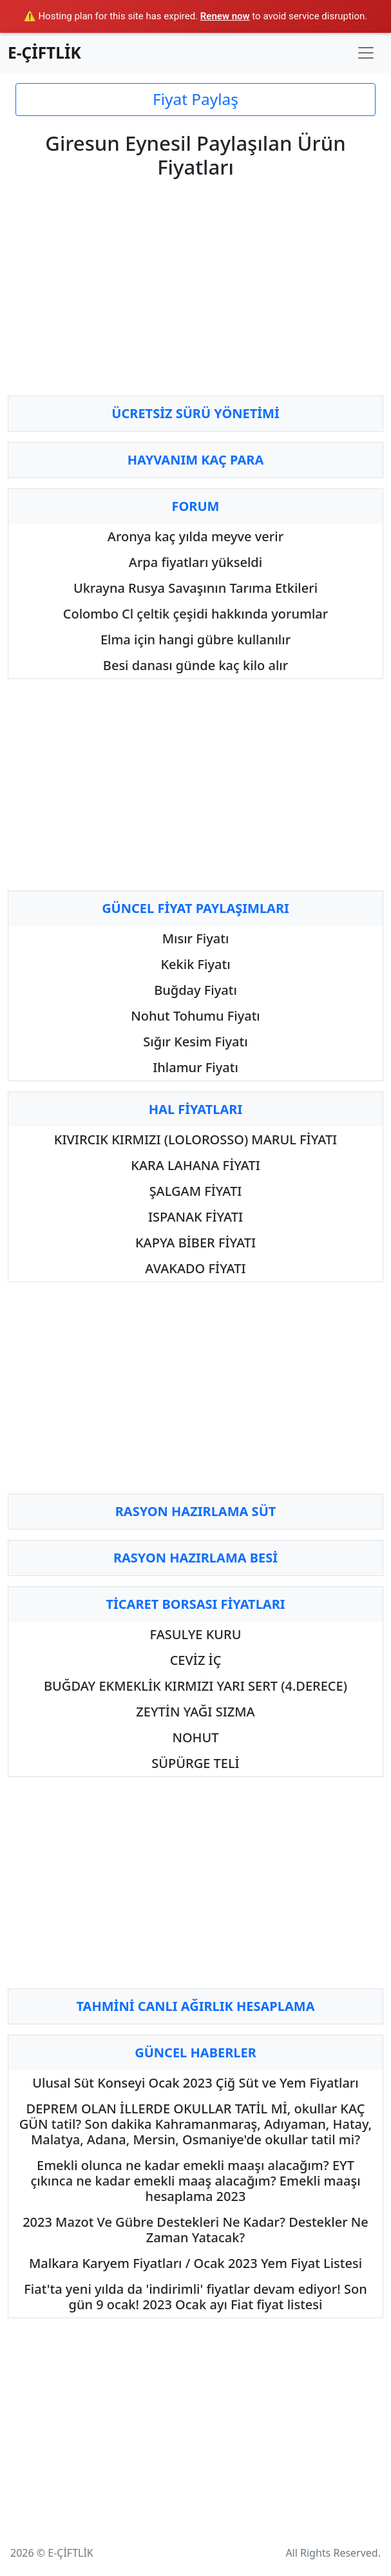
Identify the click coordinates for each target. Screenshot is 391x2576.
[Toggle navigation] (365, 53)
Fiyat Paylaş (195, 99)
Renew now (225, 16)
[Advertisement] (195, 295)
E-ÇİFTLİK (44, 52)
